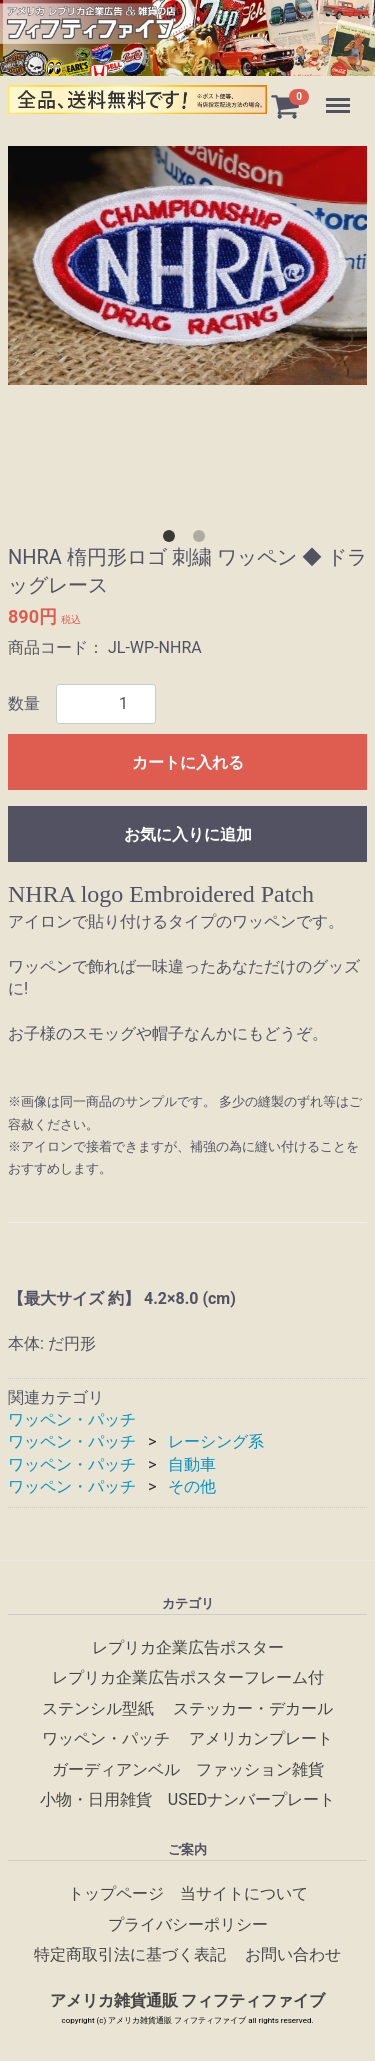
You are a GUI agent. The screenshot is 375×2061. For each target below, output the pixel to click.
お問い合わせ (293, 1954)
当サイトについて (244, 1893)
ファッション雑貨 (260, 1768)
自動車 (192, 1464)
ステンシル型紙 (98, 1708)
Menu (340, 96)
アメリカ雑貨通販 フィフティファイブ (188, 2000)
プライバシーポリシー (188, 1923)
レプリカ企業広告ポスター (188, 1647)
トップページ (116, 1893)
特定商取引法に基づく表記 (130, 1954)
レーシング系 (216, 1442)
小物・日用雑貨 (96, 1799)
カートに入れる (188, 762)
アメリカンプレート (261, 1738)
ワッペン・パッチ (72, 1419)
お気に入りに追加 (188, 834)
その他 (192, 1486)
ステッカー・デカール (253, 1708)
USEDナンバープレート (251, 1799)
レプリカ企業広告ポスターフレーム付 (188, 1677)
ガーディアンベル (116, 1768)
